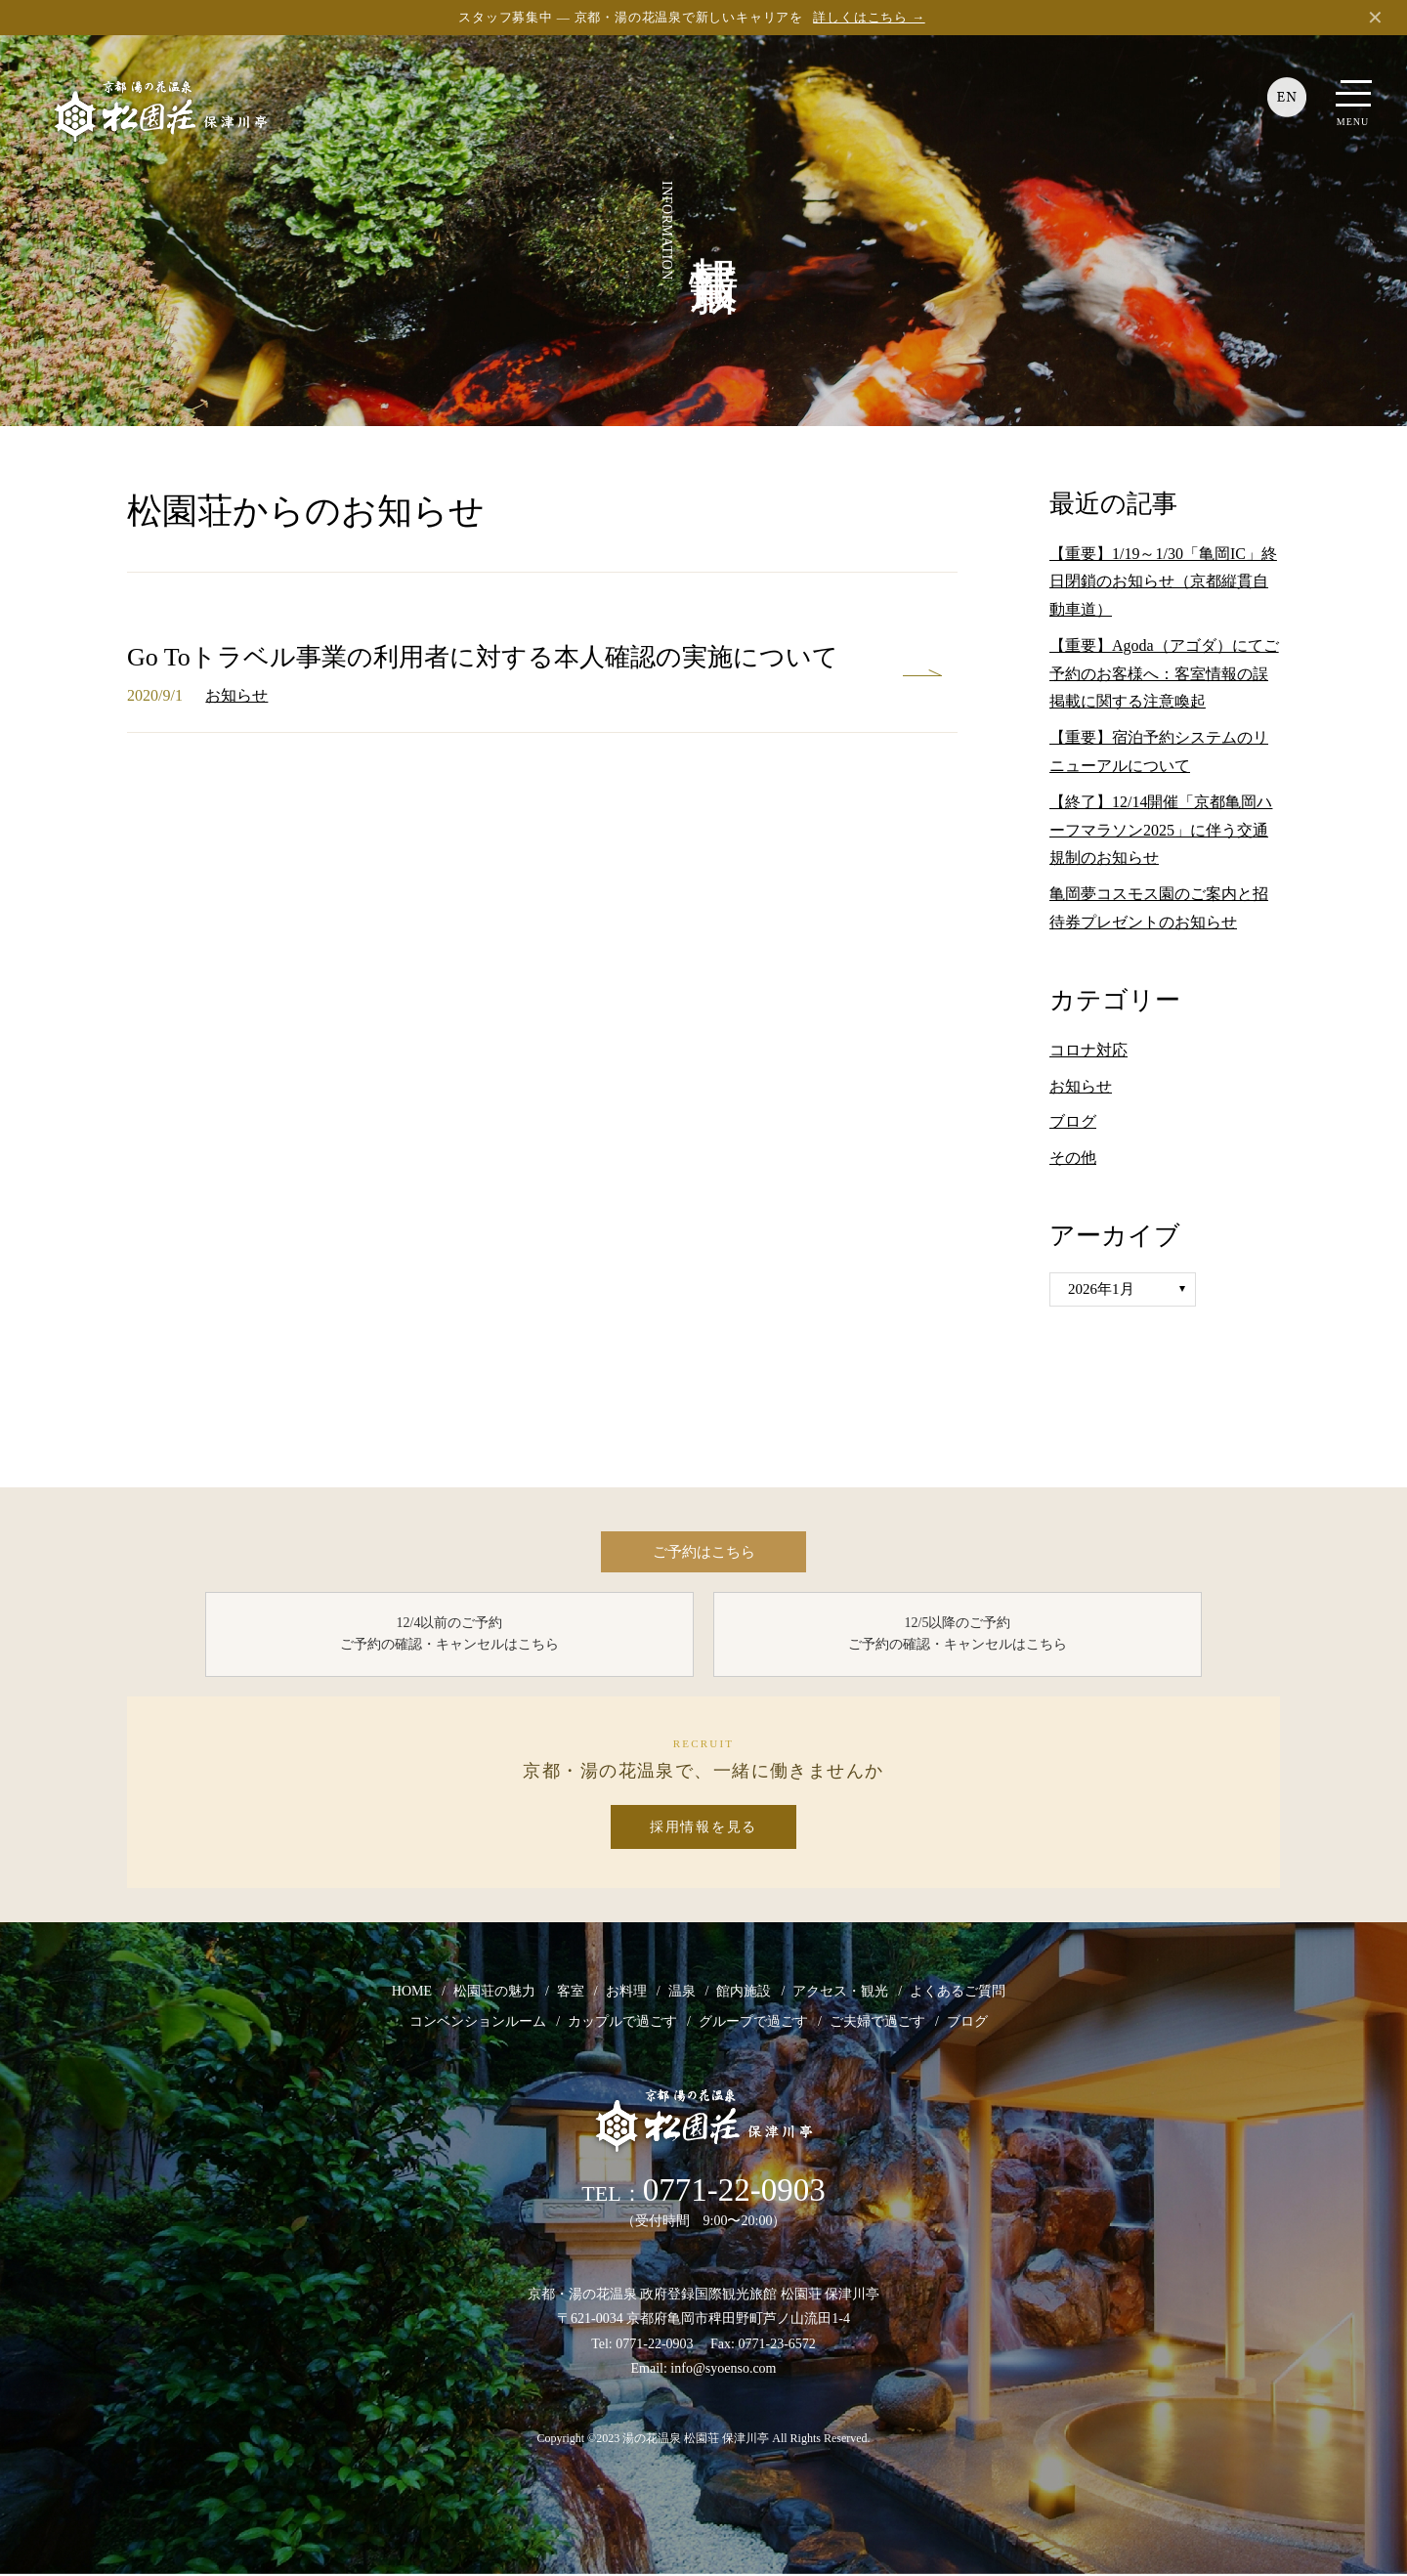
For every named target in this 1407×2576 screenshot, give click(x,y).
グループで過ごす (753, 2023)
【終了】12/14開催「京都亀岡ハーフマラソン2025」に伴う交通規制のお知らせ (1160, 830)
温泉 (682, 1993)
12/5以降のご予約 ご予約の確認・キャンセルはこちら (957, 1635)
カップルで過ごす (622, 2023)
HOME (412, 1993)
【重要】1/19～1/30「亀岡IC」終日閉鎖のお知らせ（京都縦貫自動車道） (1163, 582)
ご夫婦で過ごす (877, 2023)
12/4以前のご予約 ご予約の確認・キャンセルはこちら (449, 1635)
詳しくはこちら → (868, 17)
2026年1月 (1101, 1289)
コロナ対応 (1088, 1050)
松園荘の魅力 (494, 1993)
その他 (1072, 1157)
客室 (570, 1993)
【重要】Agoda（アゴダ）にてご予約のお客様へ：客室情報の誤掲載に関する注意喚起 (1164, 673)
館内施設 (743, 1993)
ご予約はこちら (703, 1552)
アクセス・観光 (840, 1993)
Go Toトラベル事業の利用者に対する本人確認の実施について (482, 657)
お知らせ (236, 695)
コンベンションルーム (477, 2023)
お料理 (626, 1993)
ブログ (1072, 1121)
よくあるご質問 (957, 1993)
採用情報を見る (703, 1829)
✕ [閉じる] (1375, 17)
